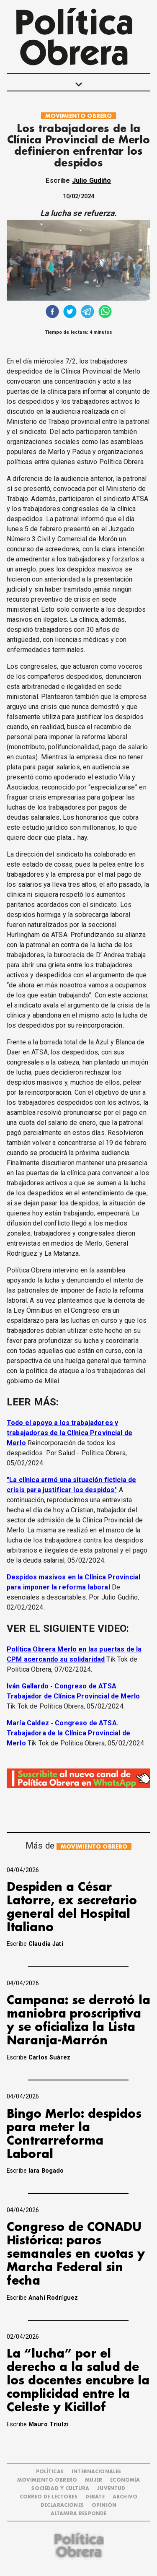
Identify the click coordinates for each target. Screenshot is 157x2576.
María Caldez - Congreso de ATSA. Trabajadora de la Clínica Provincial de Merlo (68, 1733)
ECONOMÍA (125, 2480)
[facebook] (52, 312)
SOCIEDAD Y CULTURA (60, 2488)
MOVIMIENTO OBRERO (78, 116)
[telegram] (87, 312)
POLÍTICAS (50, 2472)
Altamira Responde (79, 2513)
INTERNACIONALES (96, 2472)
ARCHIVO (125, 2497)
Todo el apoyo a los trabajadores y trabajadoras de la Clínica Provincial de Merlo (69, 1433)
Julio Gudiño (91, 180)
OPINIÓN (104, 2505)
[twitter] (70, 312)
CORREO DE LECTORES (48, 2497)
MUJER (93, 2480)
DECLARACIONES (62, 2505)
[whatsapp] (105, 312)
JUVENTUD (111, 2488)
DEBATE (95, 2497)
